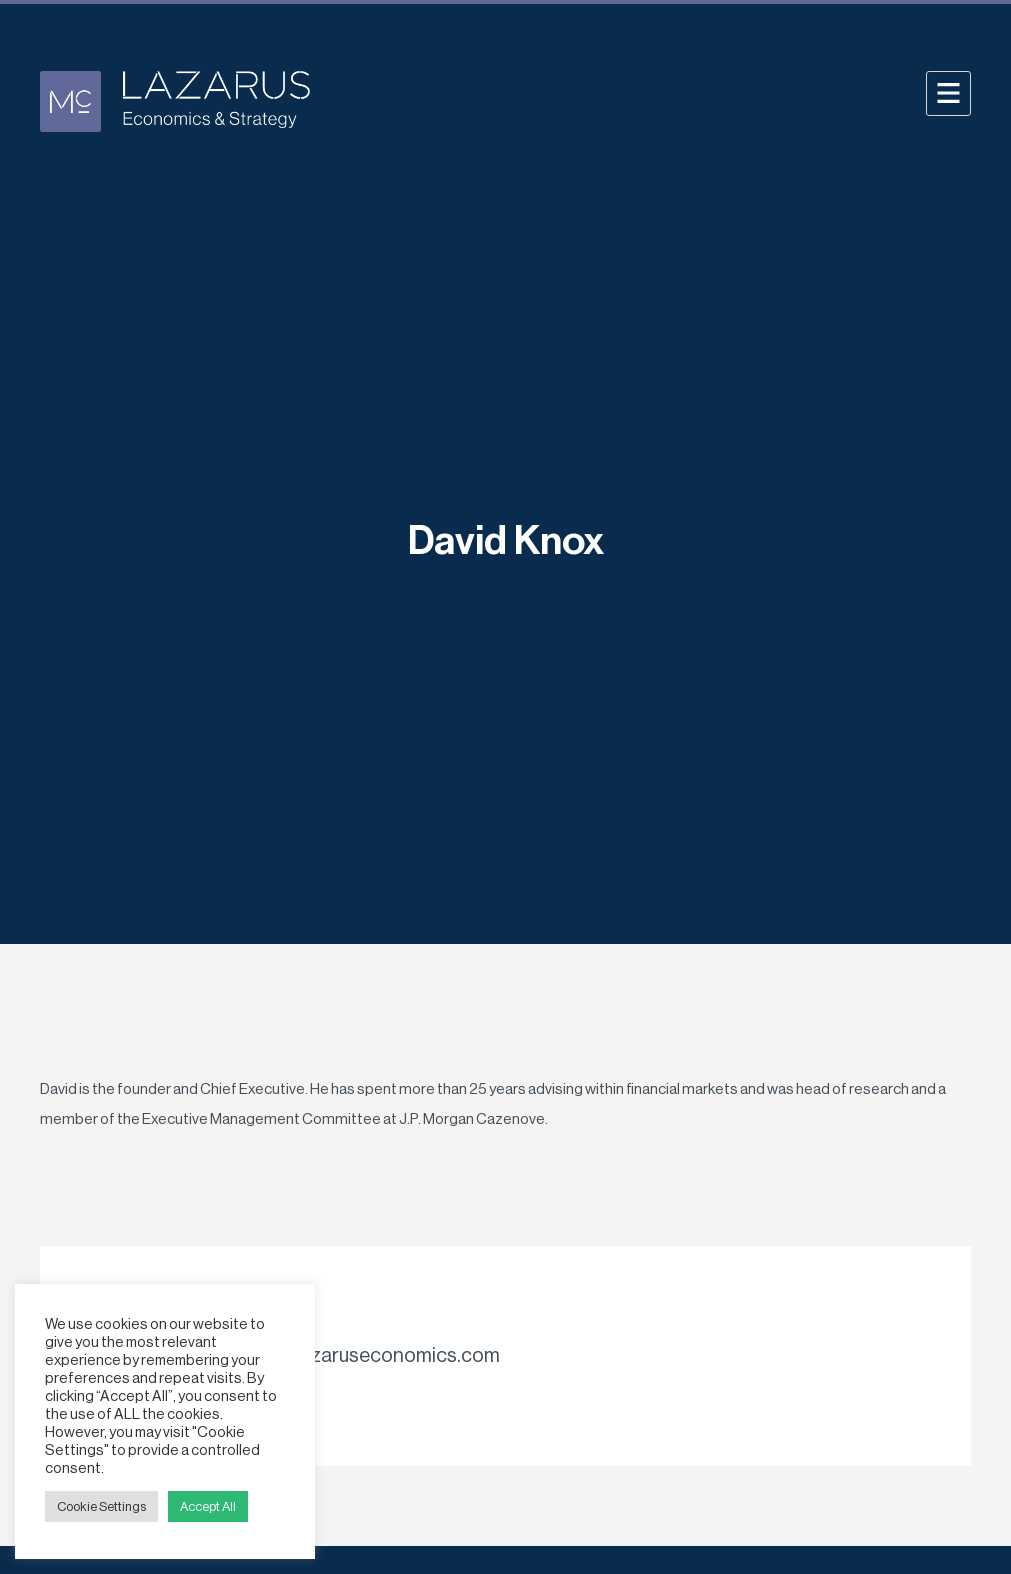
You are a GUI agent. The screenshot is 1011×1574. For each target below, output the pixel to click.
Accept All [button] (208, 1506)
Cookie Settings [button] (101, 1506)
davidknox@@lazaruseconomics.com (335, 1356)
